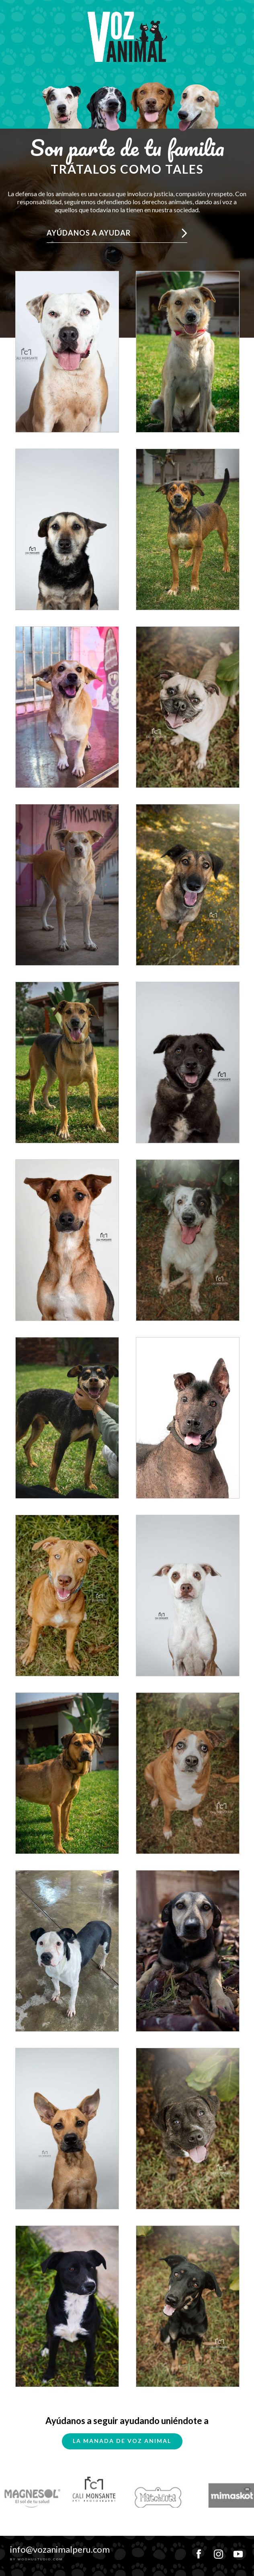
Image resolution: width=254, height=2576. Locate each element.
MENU (238, 5)
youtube (238, 2551)
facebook (199, 2551)
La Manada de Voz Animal (122, 2440)
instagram (218, 2551)
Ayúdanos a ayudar (89, 232)
